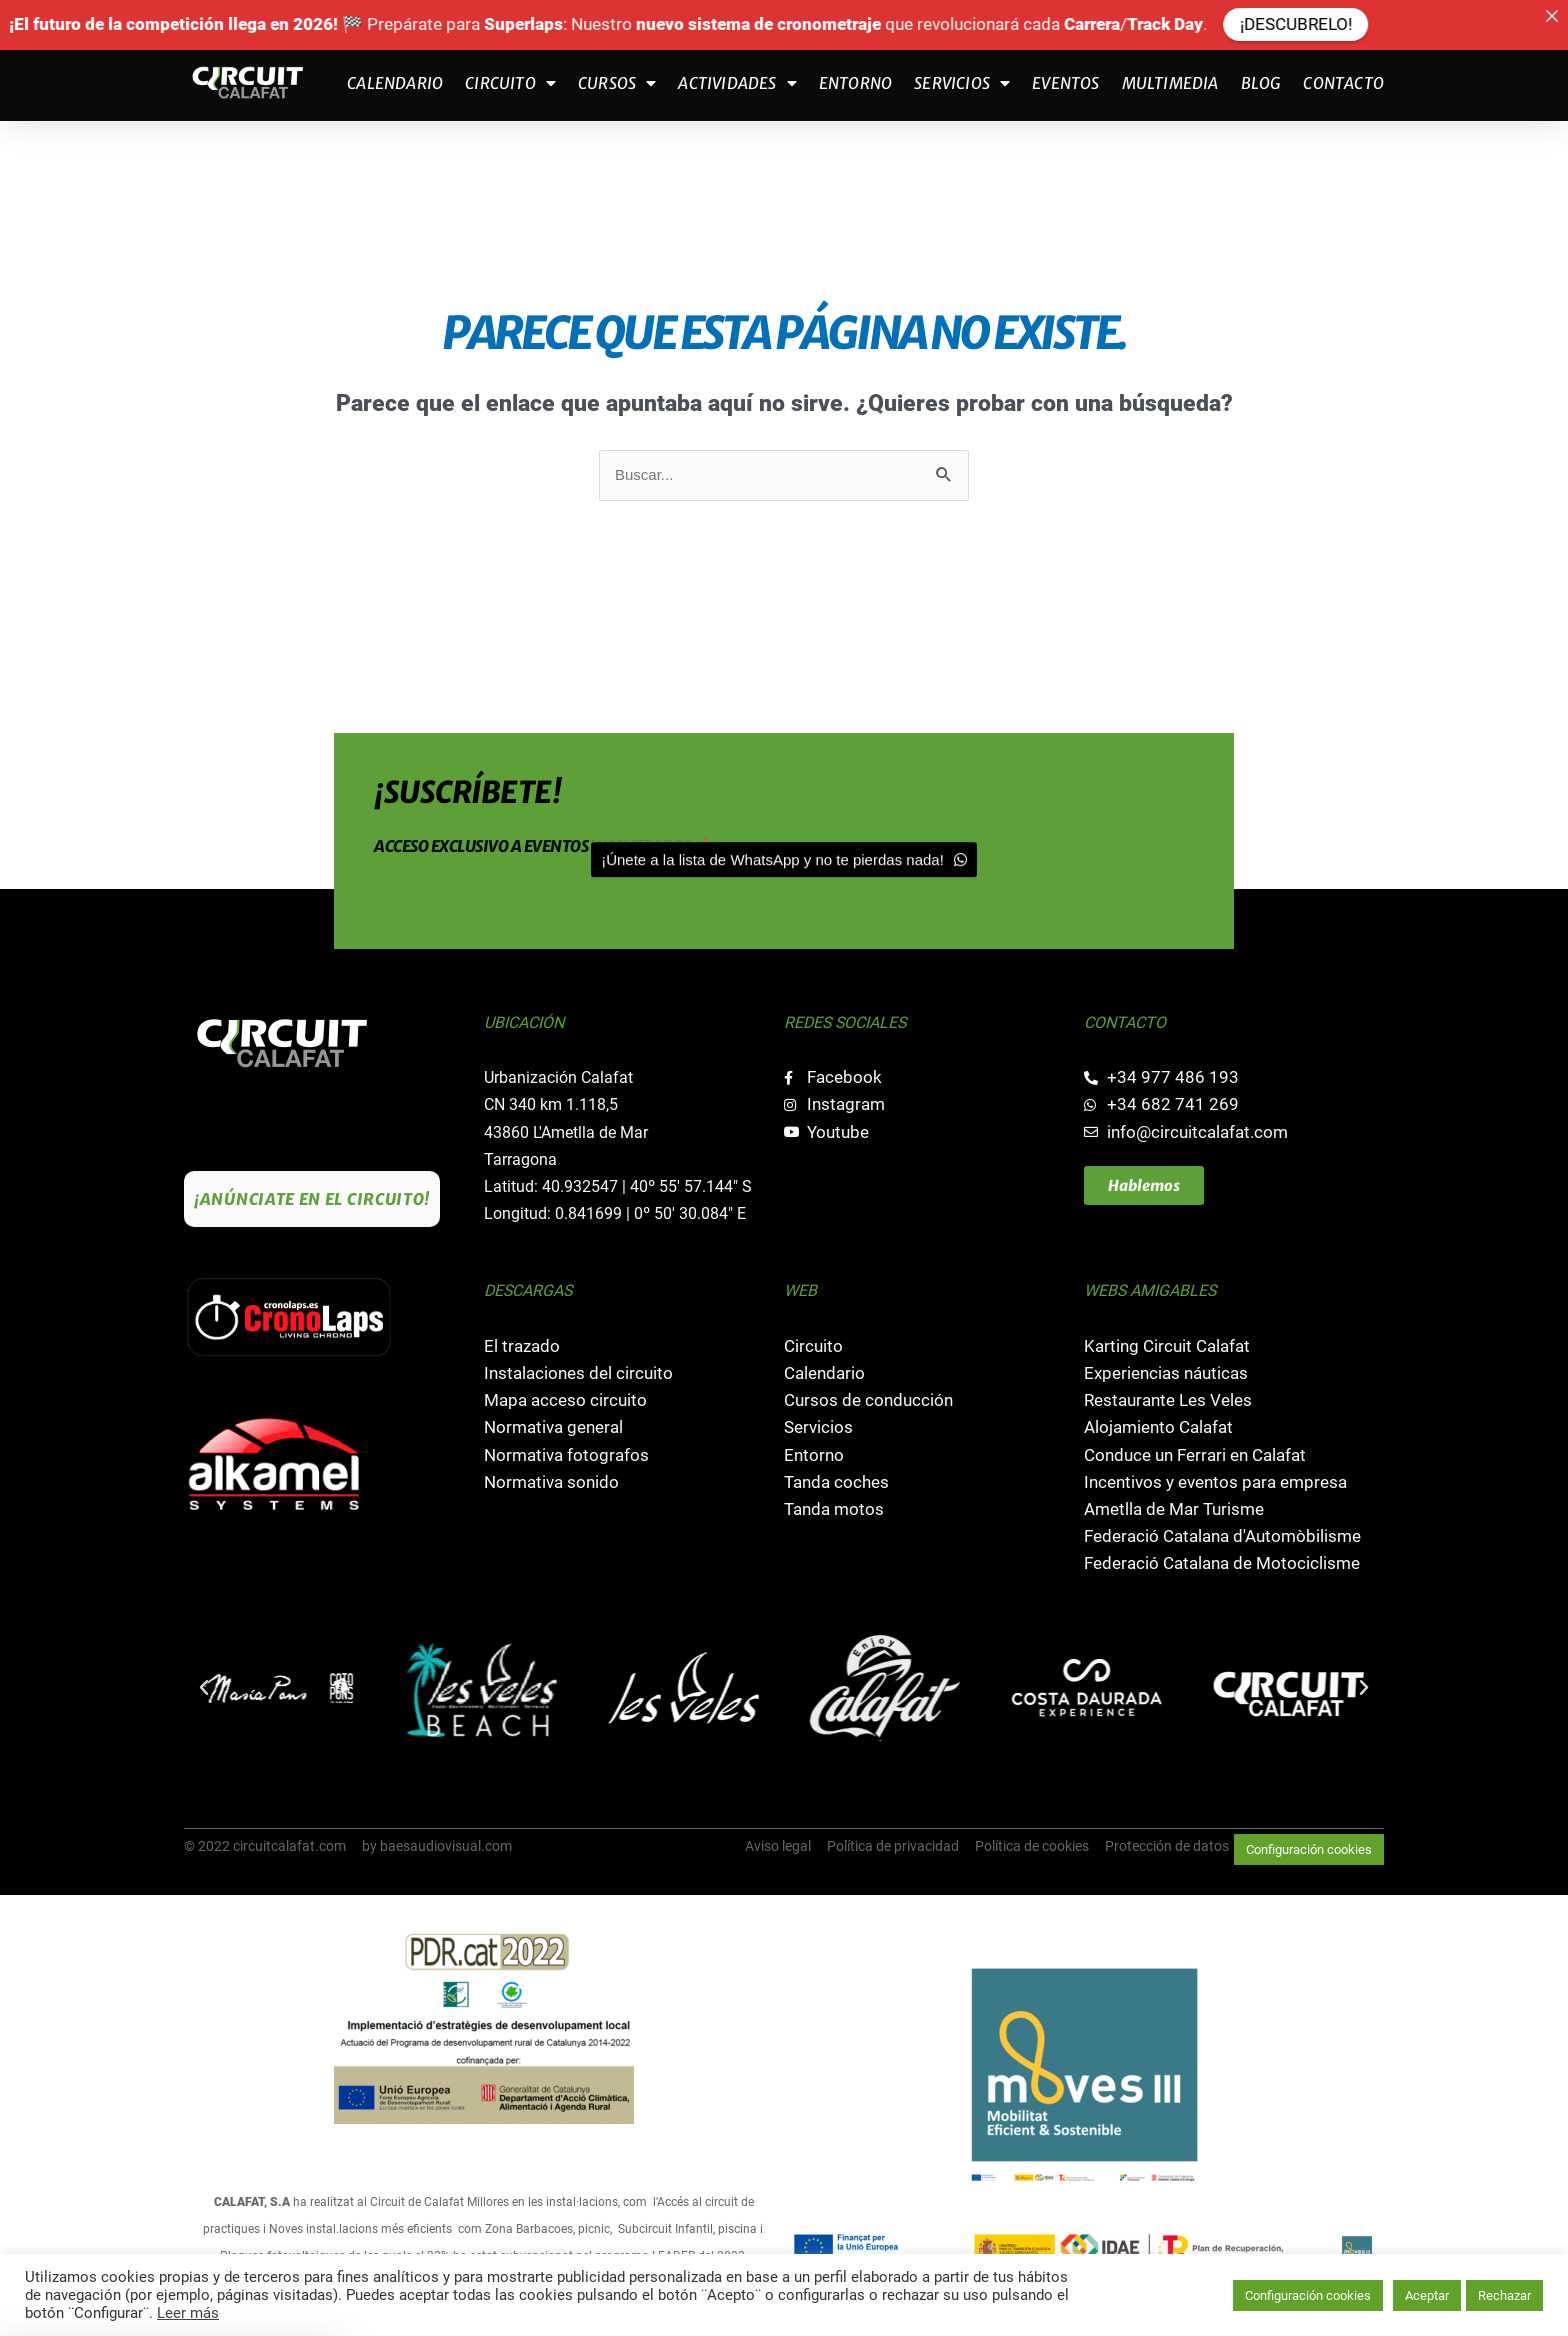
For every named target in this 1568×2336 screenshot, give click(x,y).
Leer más (188, 2313)
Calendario (395, 83)
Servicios (962, 83)
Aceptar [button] (1427, 2295)
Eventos (1065, 83)
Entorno (855, 83)
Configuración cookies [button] (1309, 1849)
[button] (204, 1688)
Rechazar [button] (1504, 2295)
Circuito (510, 83)
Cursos (617, 83)
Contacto (1343, 83)
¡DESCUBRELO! (1362, 24)
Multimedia (1170, 83)
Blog (1261, 83)
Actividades (737, 83)
